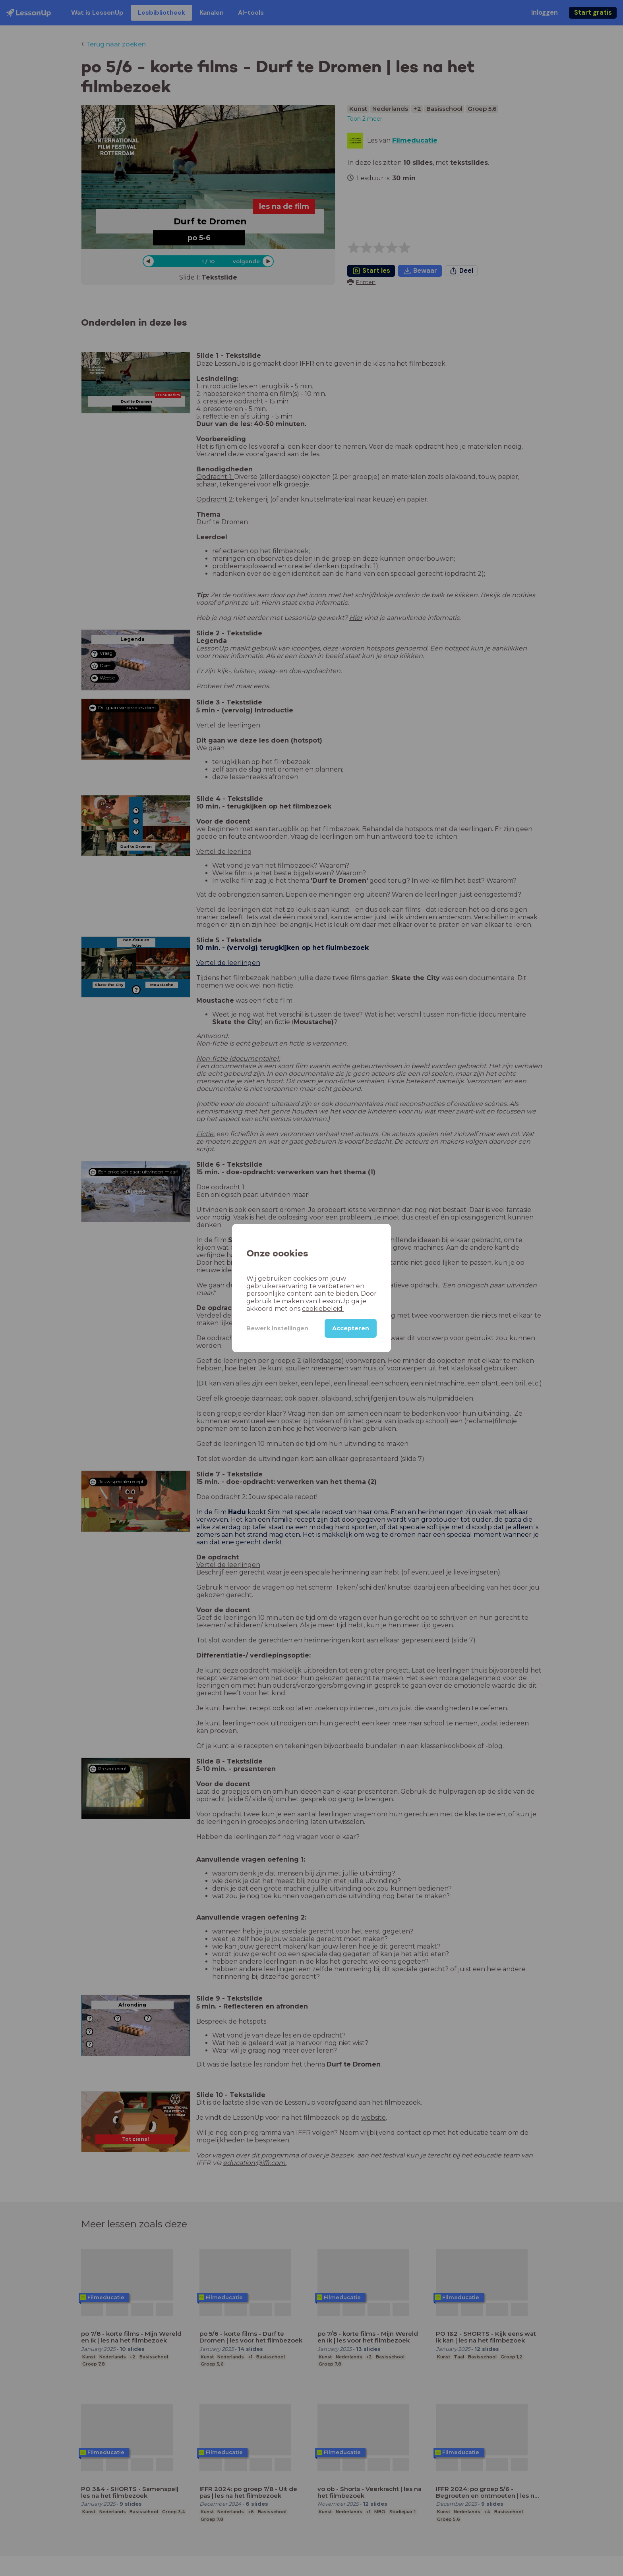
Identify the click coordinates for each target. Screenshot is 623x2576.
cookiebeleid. (323, 1308)
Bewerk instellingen (277, 1328)
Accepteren (350, 1328)
